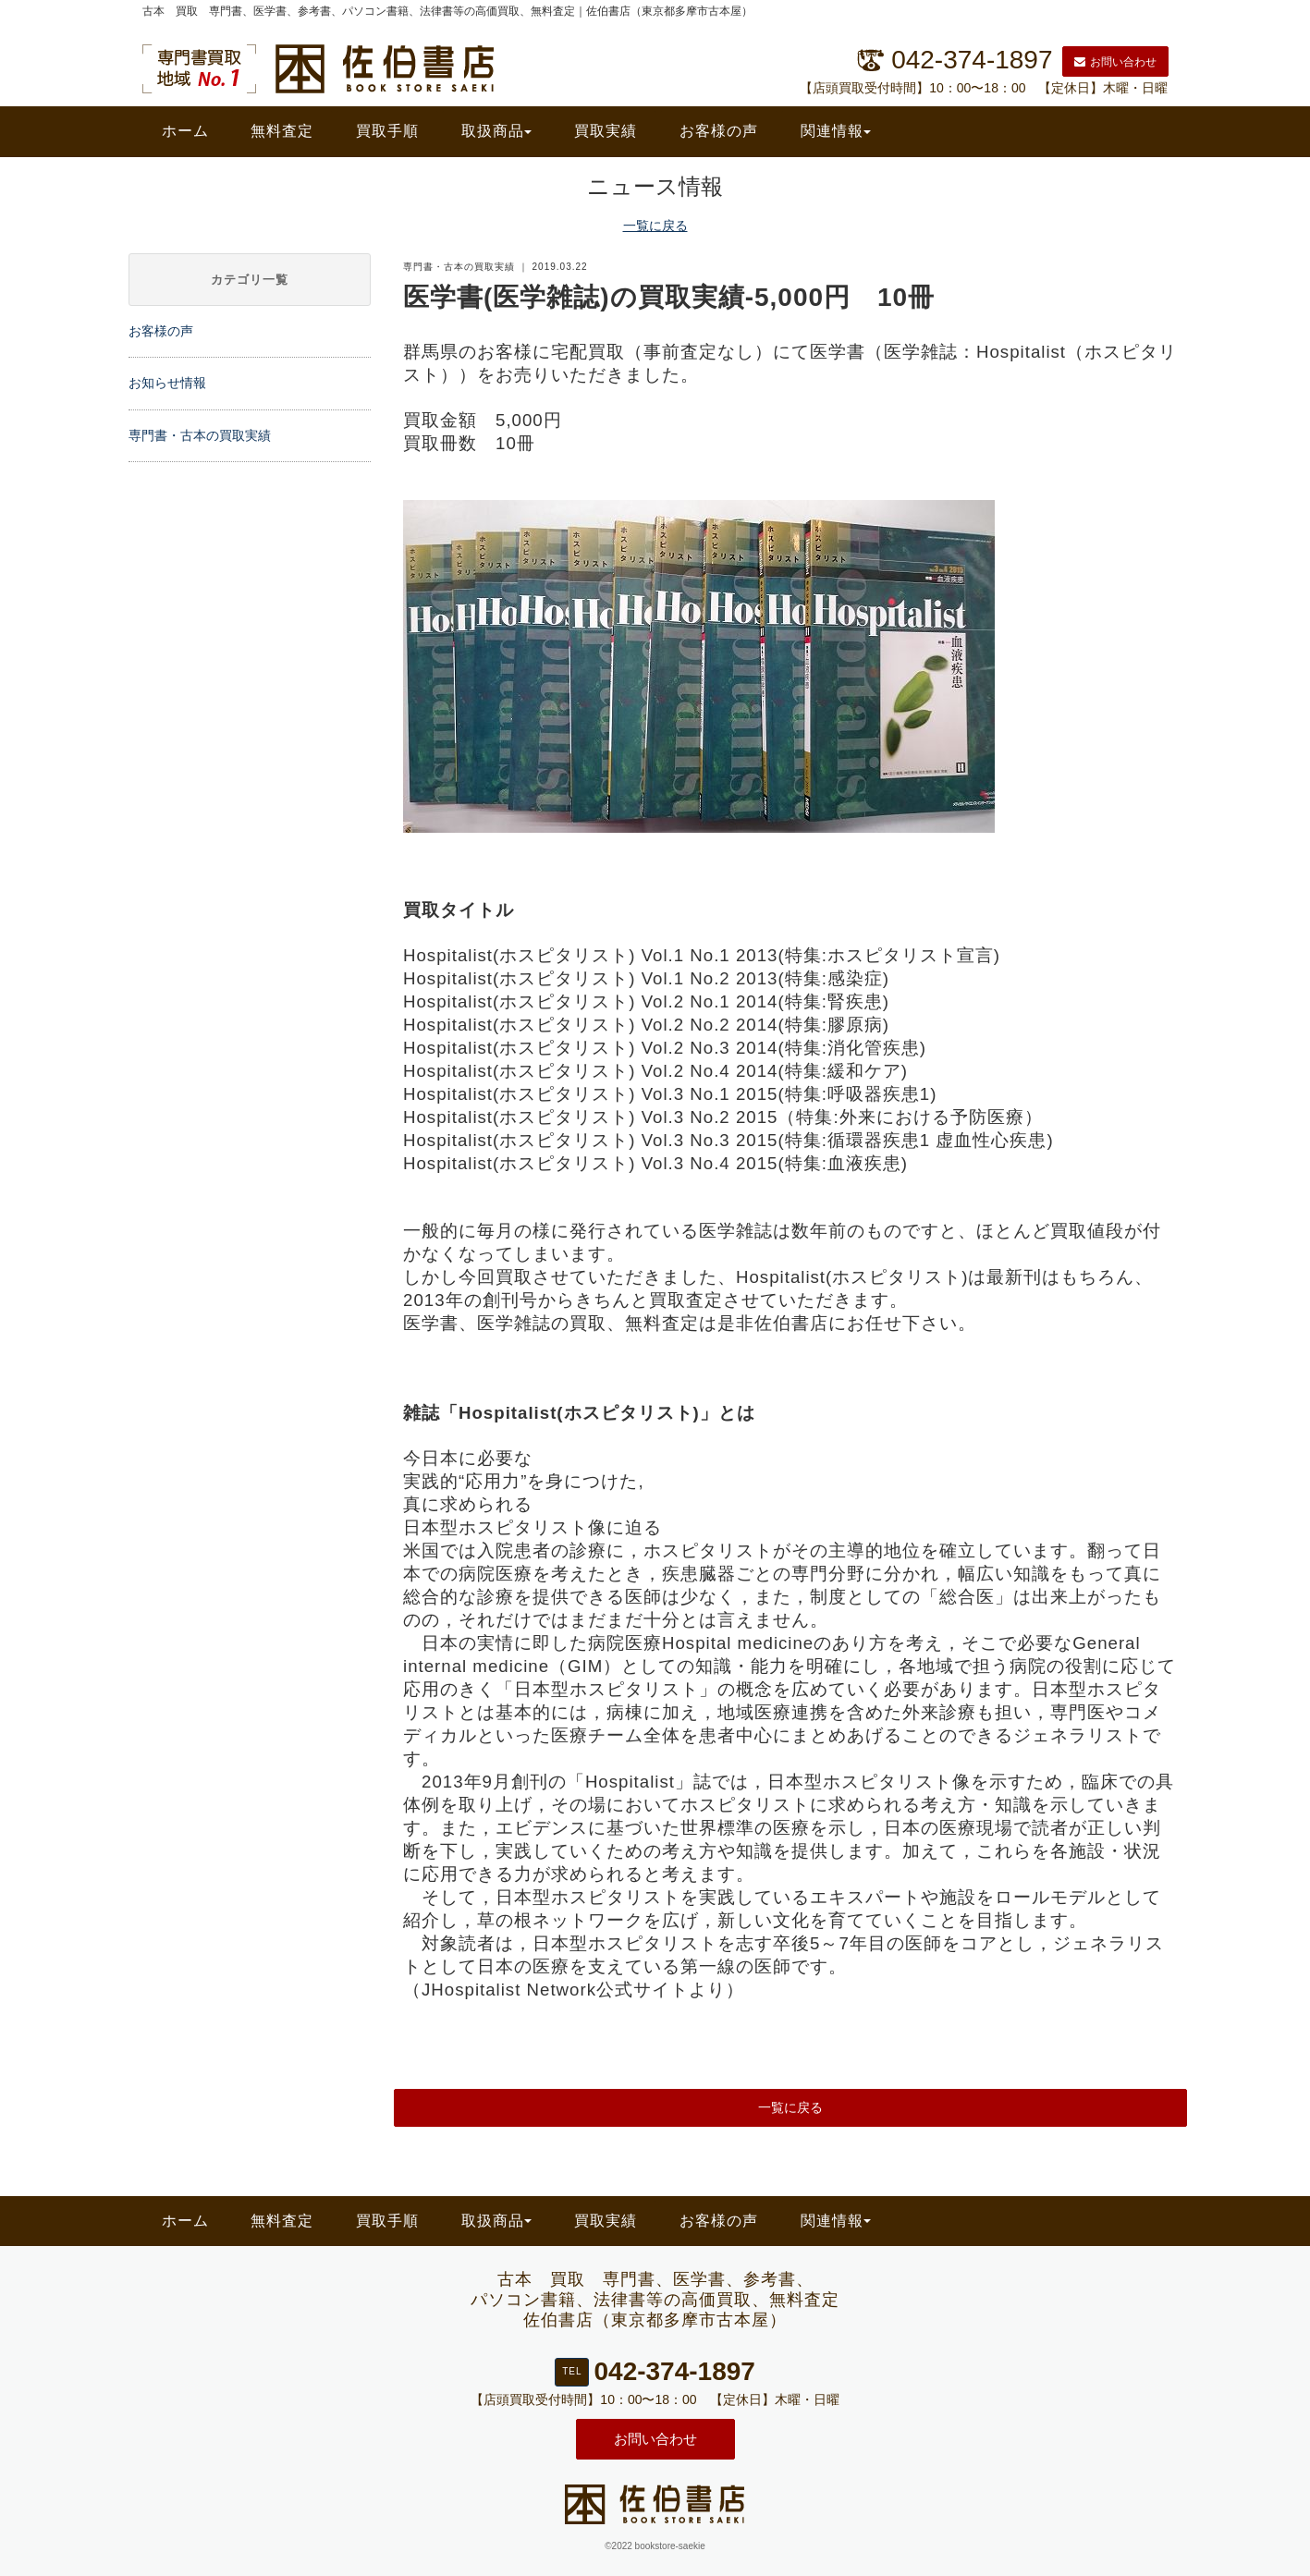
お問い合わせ (1115, 61)
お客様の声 (718, 131)
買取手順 (387, 131)
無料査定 (282, 131)
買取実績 (605, 131)
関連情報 (836, 131)
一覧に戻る (655, 225)
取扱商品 (496, 131)
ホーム (185, 131)
